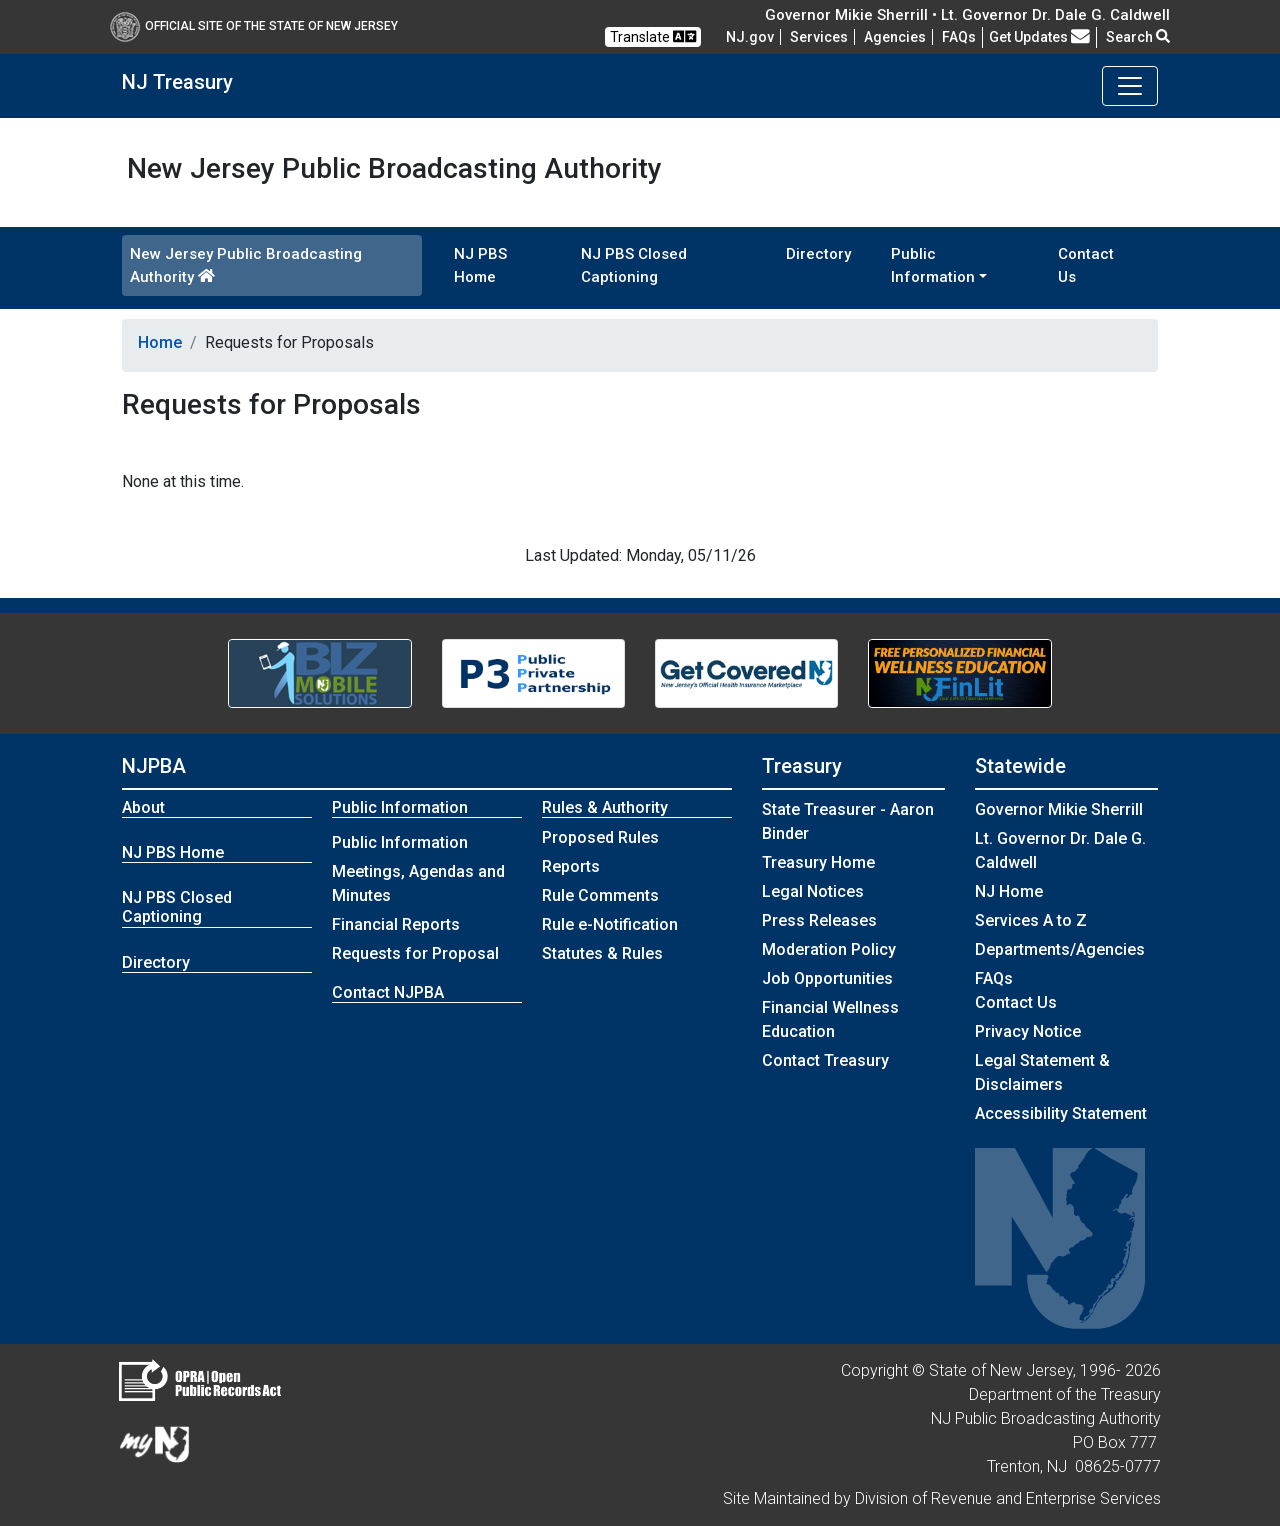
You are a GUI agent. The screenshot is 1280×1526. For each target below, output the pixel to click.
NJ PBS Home (480, 265)
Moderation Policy (829, 949)
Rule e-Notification (610, 924)
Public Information (400, 842)
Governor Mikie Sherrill (1059, 809)
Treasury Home (818, 862)
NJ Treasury (177, 82)
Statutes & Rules (602, 953)
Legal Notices (813, 891)
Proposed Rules (600, 837)
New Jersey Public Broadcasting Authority (246, 265)
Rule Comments (600, 895)
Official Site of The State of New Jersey (254, 26)
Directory (818, 254)
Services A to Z (1031, 920)
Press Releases (819, 920)
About (143, 807)
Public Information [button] (933, 265)
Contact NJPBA (388, 992)
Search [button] (1138, 37)
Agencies (895, 37)
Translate (653, 36)
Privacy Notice (1028, 1031)
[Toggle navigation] (1130, 86)
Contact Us (1086, 265)
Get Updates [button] (1039, 37)
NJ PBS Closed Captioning (634, 265)
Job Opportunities (827, 978)
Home (160, 342)
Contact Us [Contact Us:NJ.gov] (1016, 1002)
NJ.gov (750, 37)
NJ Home (1009, 891)
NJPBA (154, 766)
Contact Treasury (825, 1060)
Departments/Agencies (1060, 949)
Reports (571, 866)
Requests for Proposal (415, 953)
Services (819, 37)
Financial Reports (396, 924)
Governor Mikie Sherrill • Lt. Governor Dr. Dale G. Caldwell (967, 15)
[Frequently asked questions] (959, 37)
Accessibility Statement (1061, 1113)
